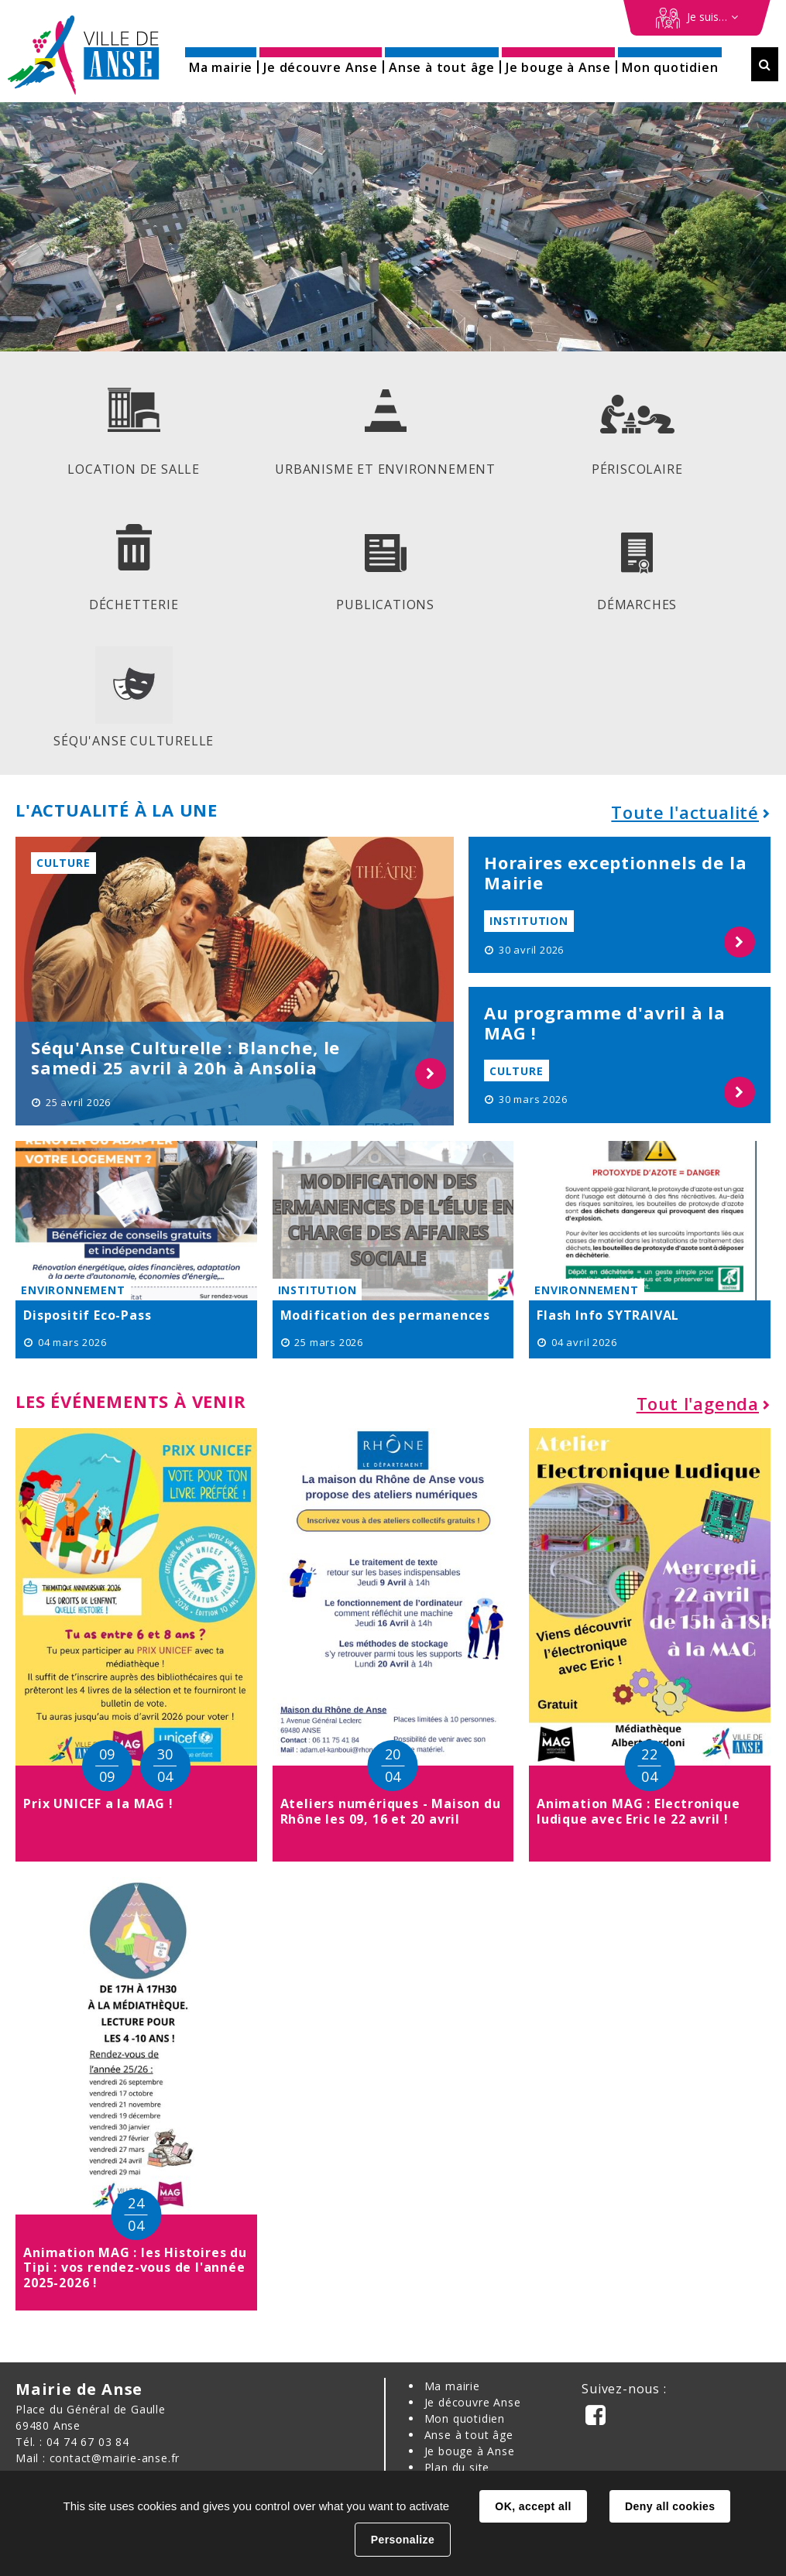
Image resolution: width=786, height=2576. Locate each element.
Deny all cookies (670, 2506)
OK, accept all (533, 2506)
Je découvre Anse (472, 2402)
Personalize (402, 2539)
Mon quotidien (464, 2418)
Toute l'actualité (685, 812)
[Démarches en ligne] (697, 18)
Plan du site (457, 2467)
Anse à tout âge (468, 2434)
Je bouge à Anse (469, 2451)
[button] (220, 62)
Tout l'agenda (698, 1403)
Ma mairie (452, 2386)
